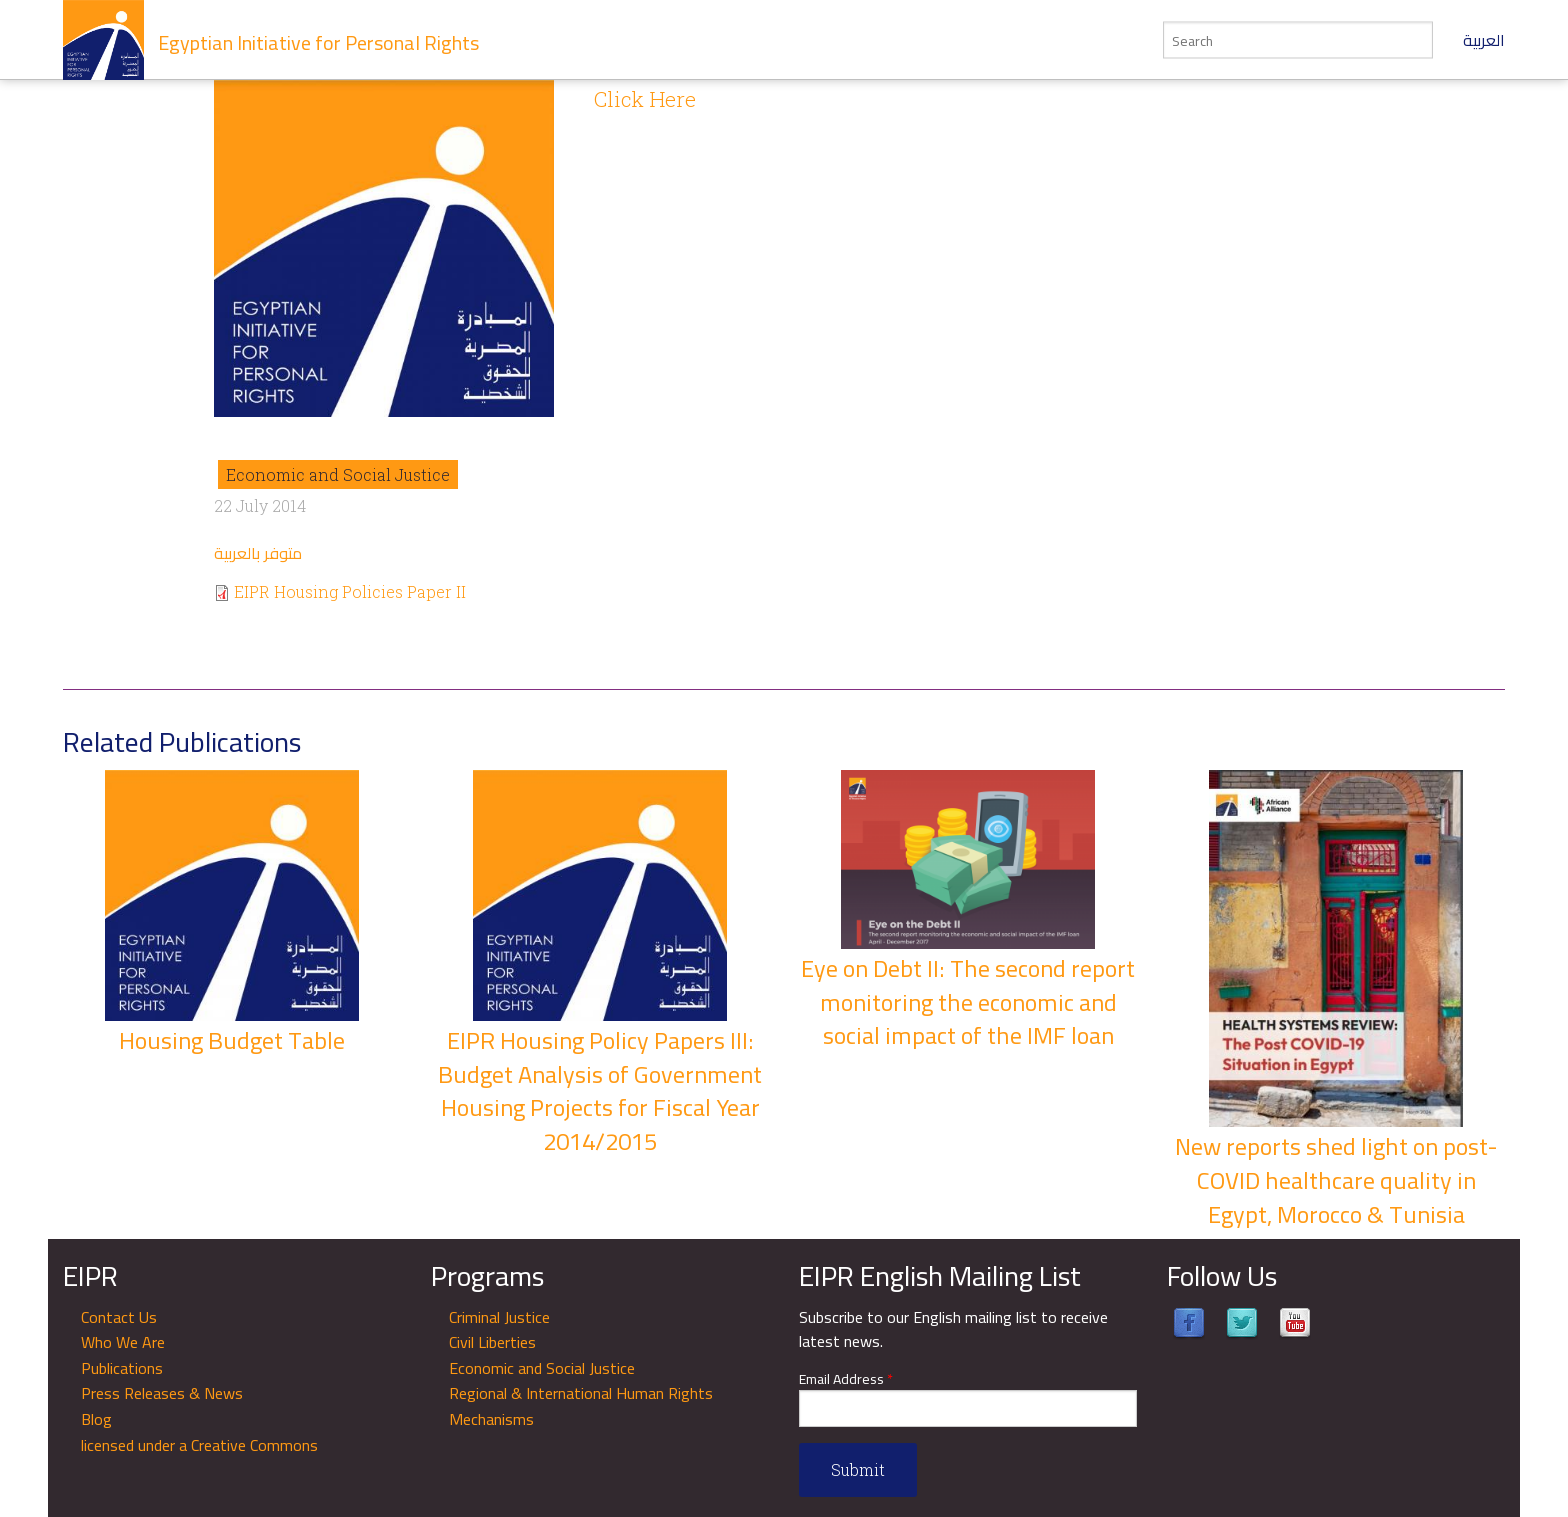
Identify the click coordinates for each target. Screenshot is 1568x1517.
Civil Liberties (492, 1342)
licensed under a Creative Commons (199, 1445)
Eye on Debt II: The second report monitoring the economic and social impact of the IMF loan (968, 1002)
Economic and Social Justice (338, 474)
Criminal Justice (499, 1317)
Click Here (645, 99)
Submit (858, 1469)
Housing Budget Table (232, 1040)
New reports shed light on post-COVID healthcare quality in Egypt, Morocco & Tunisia (1336, 1180)
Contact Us (119, 1317)
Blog (96, 1419)
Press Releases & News (162, 1393)
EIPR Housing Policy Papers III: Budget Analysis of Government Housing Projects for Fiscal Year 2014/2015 (600, 1091)
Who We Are (123, 1342)
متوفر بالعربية (258, 553)
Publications (122, 1368)
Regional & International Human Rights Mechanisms (581, 1406)
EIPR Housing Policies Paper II (350, 591)
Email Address (846, 1379)
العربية (1484, 40)
